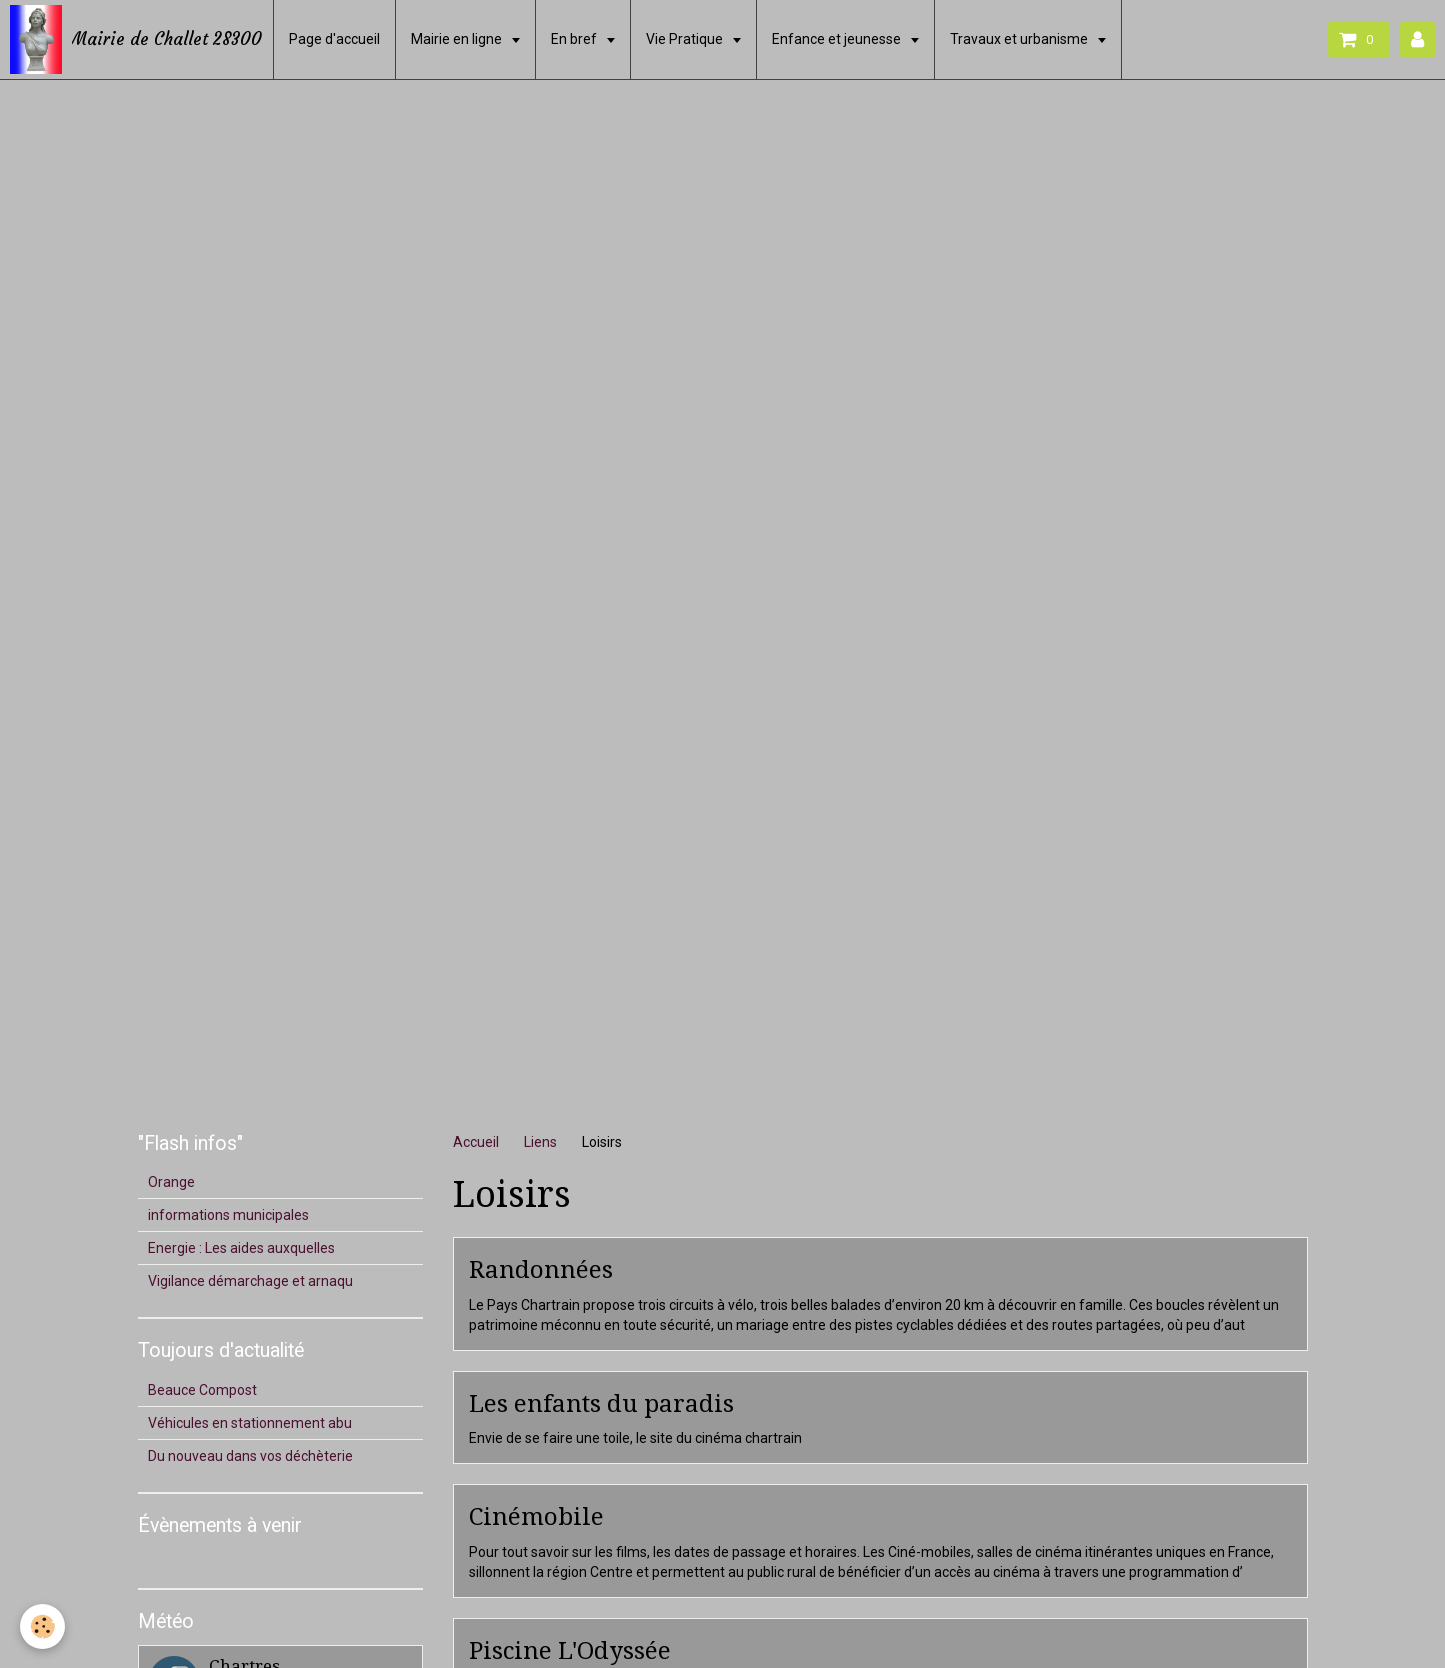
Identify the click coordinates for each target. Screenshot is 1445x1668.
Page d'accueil (334, 39)
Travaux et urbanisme (1020, 39)
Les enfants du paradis (601, 1403)
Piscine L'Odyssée (570, 1650)
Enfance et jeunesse (838, 39)
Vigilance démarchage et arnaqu (250, 1281)
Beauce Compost (202, 1390)
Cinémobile (536, 1517)
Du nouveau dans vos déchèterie (250, 1456)
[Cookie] (42, 1626)
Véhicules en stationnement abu (250, 1423)
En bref (575, 39)
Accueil (476, 1142)
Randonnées (541, 1270)
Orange (171, 1182)
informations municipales (228, 1215)
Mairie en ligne (458, 39)
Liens (540, 1142)
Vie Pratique (686, 39)
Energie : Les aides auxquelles (241, 1248)
